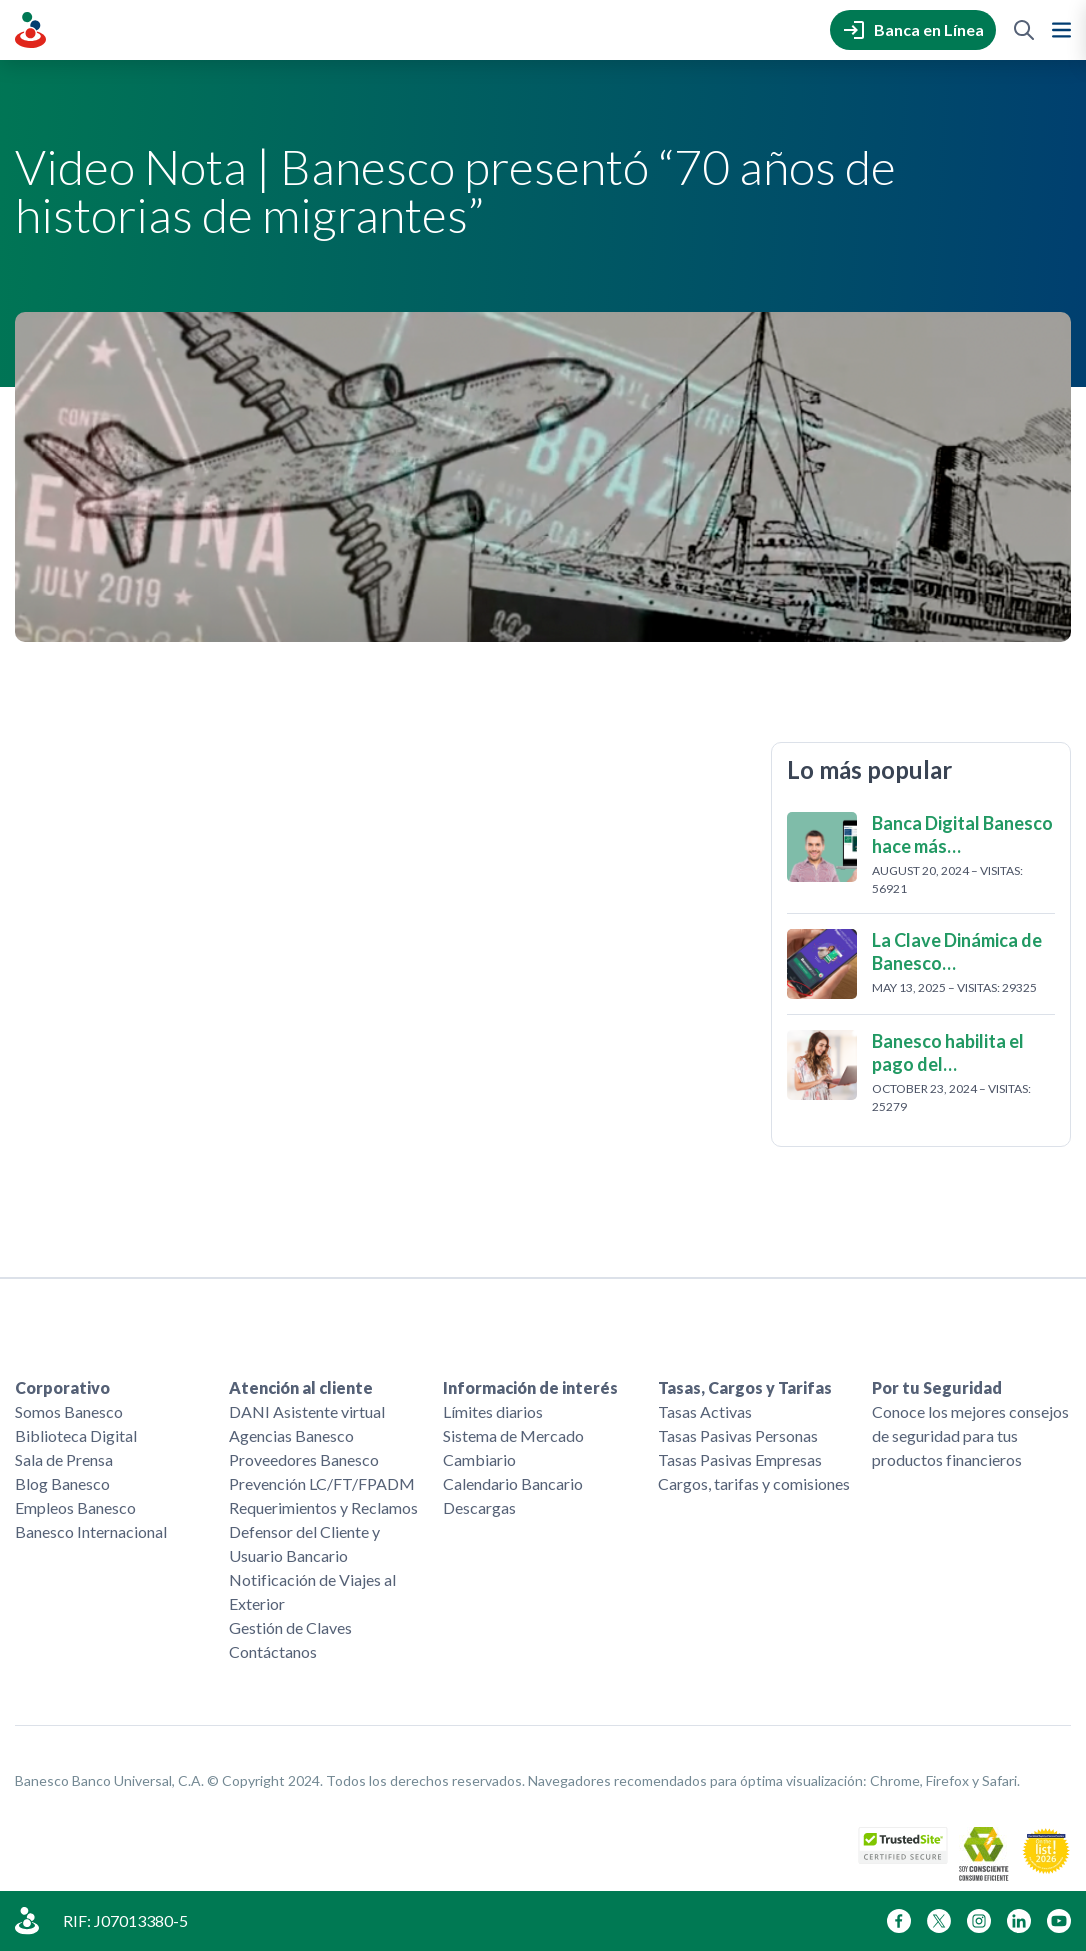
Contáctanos (273, 1651)
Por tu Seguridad (937, 1387)
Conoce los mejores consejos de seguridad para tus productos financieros (970, 1435)
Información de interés (530, 1387)
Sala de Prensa (64, 1459)
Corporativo (62, 1387)
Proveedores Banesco (304, 1459)
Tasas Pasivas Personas (738, 1435)
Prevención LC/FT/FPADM (322, 1483)
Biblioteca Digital (76, 1435)
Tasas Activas (705, 1411)
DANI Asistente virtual (307, 1411)
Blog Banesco (62, 1483)
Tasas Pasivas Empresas (740, 1459)
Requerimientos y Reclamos (323, 1507)
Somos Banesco (69, 1411)
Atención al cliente (301, 1387)
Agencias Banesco (291, 1435)
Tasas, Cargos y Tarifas (745, 1387)
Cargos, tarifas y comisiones (754, 1483)
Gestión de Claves (290, 1627)
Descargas (479, 1507)
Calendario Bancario (513, 1483)
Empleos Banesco (75, 1507)
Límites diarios (493, 1411)
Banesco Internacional (91, 1531)
